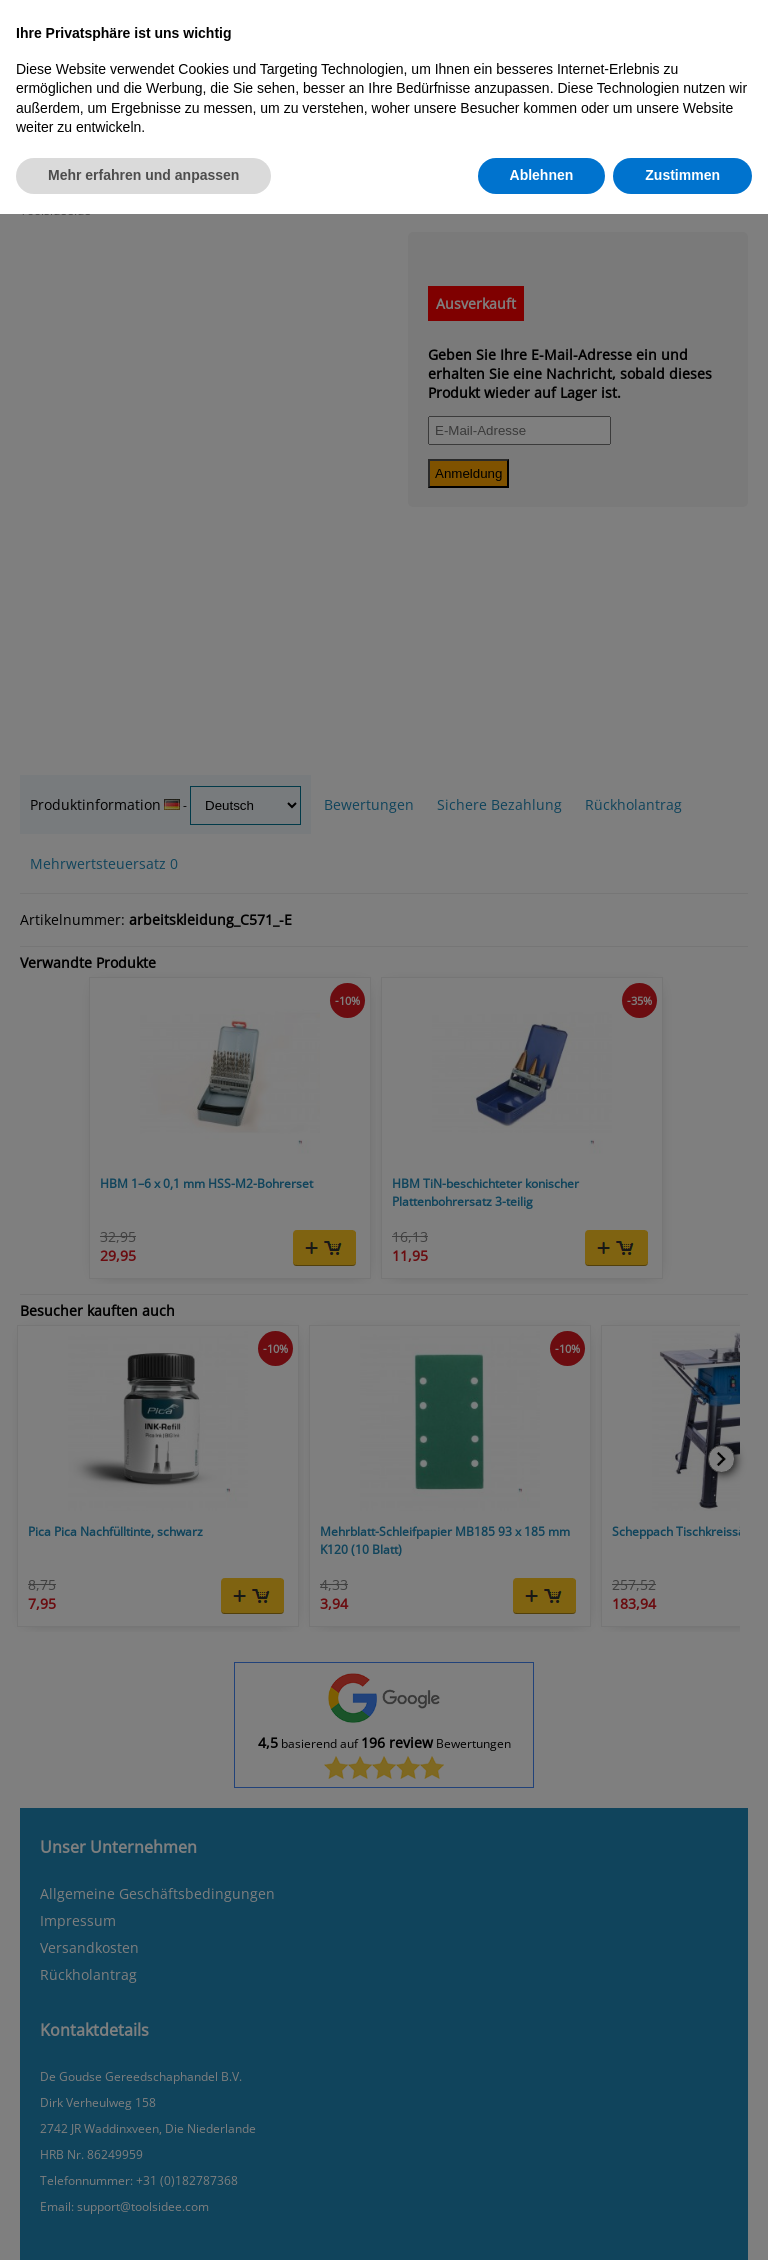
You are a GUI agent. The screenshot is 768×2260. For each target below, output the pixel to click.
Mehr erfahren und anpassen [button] (143, 175)
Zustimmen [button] (682, 175)
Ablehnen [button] (542, 175)
